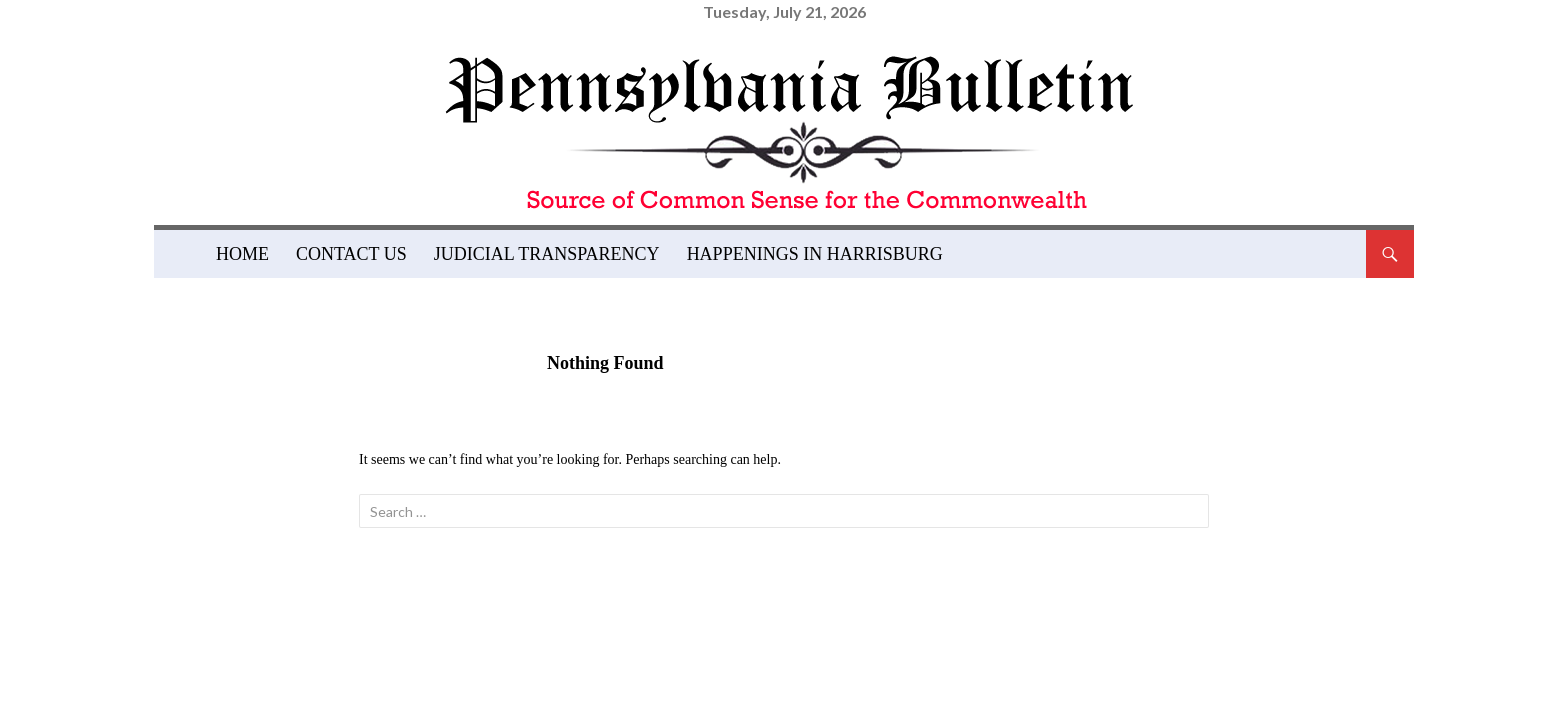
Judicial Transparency (547, 254)
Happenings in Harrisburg (815, 254)
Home (242, 254)
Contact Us (351, 254)
